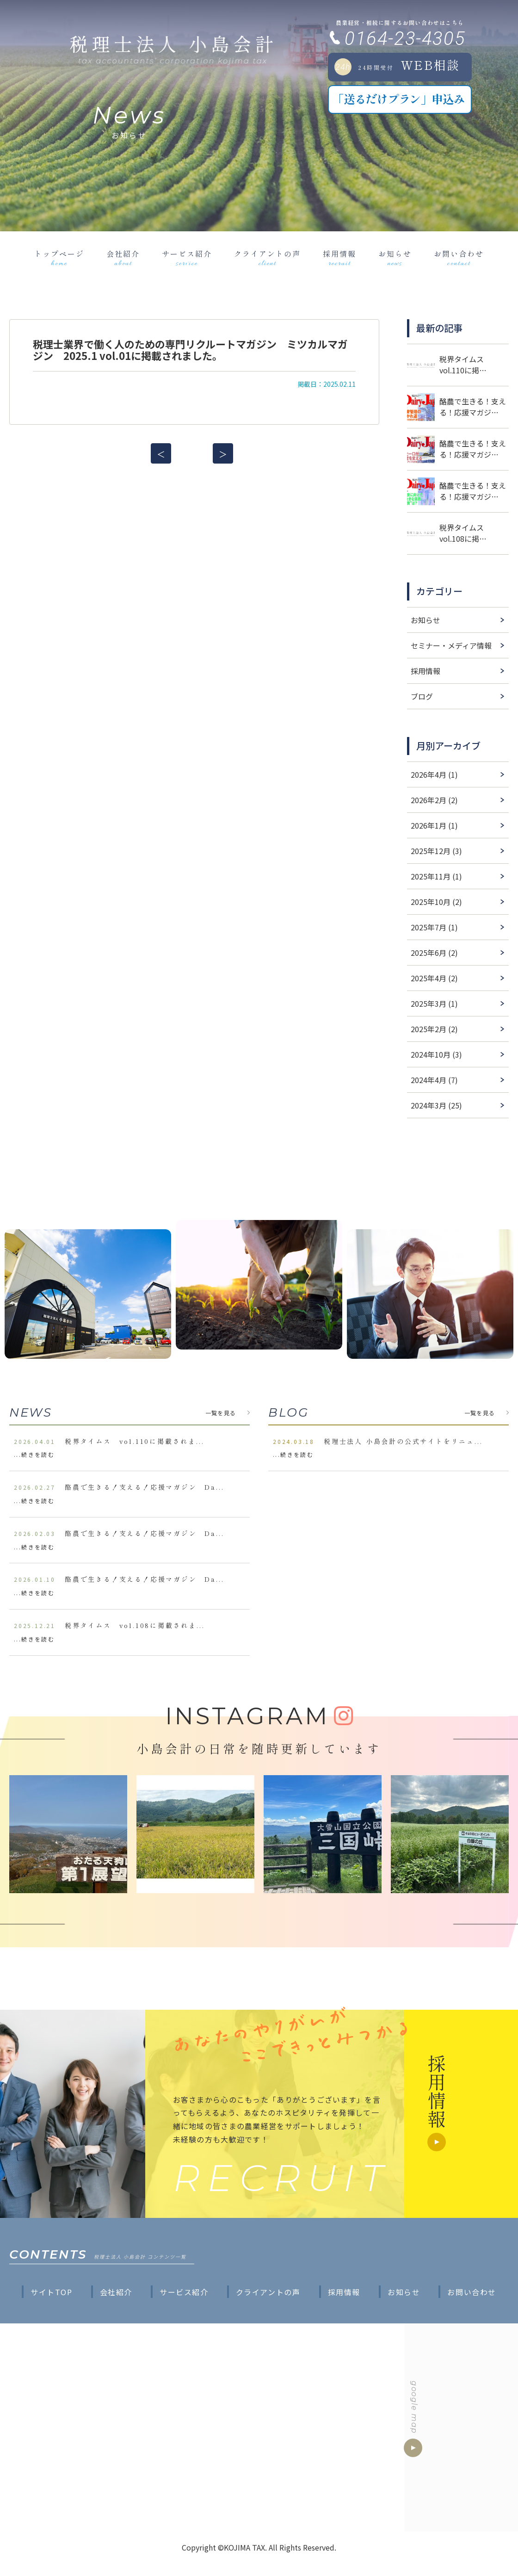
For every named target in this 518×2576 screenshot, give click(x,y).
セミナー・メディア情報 (451, 645)
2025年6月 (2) (434, 952)
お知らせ (395, 258)
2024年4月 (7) (434, 1079)
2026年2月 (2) (434, 799)
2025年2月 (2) (434, 1028)
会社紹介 (123, 258)
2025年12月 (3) (436, 850)
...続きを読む (34, 1454)
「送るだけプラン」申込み (398, 98)
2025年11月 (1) (436, 876)
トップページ (59, 258)
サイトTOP (52, 2291)
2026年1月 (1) (434, 825)
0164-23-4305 (405, 39)
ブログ (422, 696)
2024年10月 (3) (436, 1054)
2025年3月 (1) (434, 1003)
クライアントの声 (267, 258)
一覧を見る (220, 1413)
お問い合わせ (459, 258)
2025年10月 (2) (436, 901)
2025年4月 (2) (434, 978)
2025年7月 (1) (434, 927)
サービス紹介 (187, 258)
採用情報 (339, 258)
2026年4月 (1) (434, 774)
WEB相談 (397, 65)
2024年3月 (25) (436, 1105)
